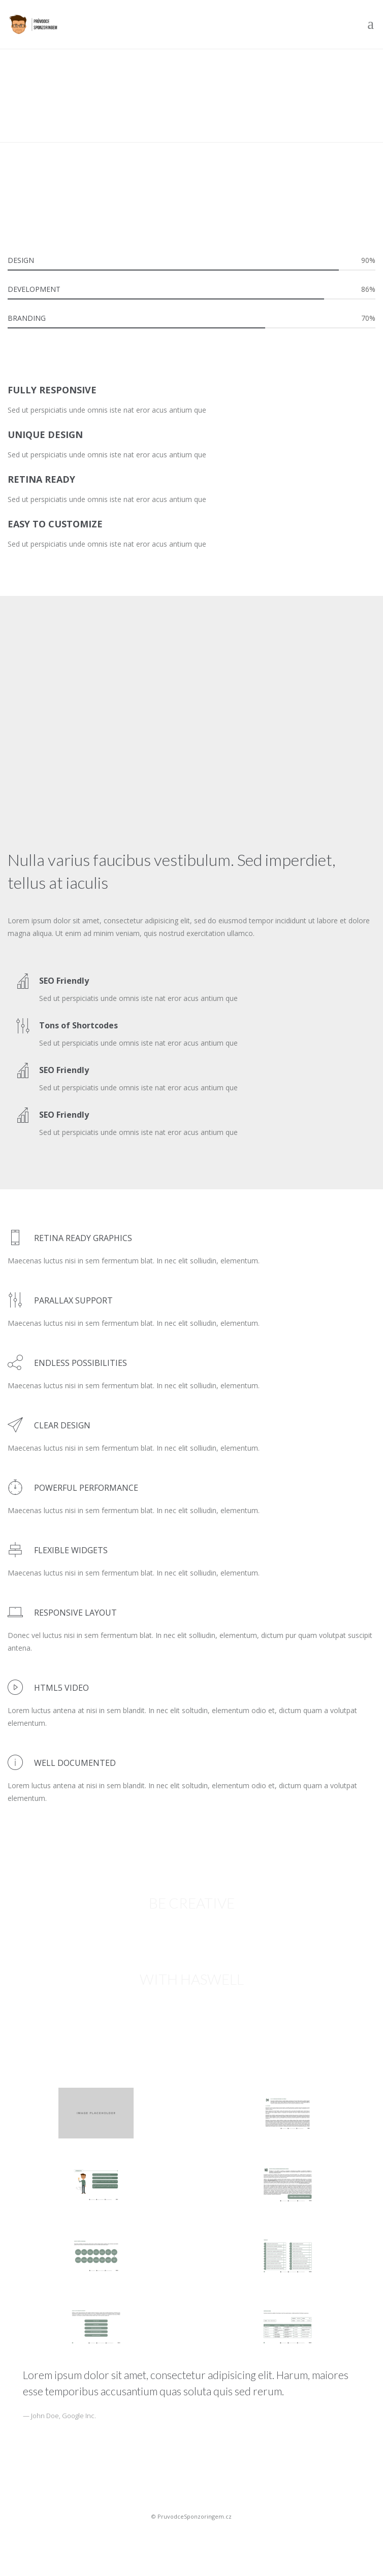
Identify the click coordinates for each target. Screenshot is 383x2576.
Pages (51, 115)
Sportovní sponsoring (191, 2534)
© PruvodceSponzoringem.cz (191, 2516)
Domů (18, 115)
